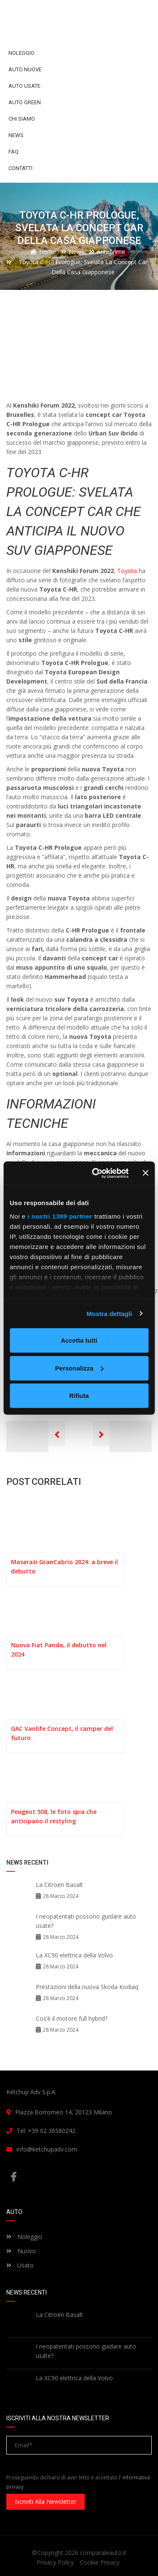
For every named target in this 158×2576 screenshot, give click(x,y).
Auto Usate (24, 86)
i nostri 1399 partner (59, 1215)
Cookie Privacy (100, 2562)
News (16, 135)
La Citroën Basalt (59, 1885)
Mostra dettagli (109, 1313)
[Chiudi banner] (145, 1173)
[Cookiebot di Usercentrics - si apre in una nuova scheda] (96, 1173)
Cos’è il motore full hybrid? (71, 2018)
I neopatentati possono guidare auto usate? (86, 1921)
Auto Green (24, 102)
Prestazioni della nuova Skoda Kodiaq (87, 1987)
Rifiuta (79, 1395)
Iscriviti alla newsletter (45, 2502)
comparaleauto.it (103, 2553)
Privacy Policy (55, 2562)
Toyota (127, 571)
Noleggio (21, 53)
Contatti (20, 168)
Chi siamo (21, 119)
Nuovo (21, 2251)
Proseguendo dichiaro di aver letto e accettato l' (78, 2482)
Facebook (13, 2176)
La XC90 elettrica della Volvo (74, 1955)
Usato (20, 2265)
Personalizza (79, 1367)
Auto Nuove (25, 69)
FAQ (13, 152)
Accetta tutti (79, 1340)
